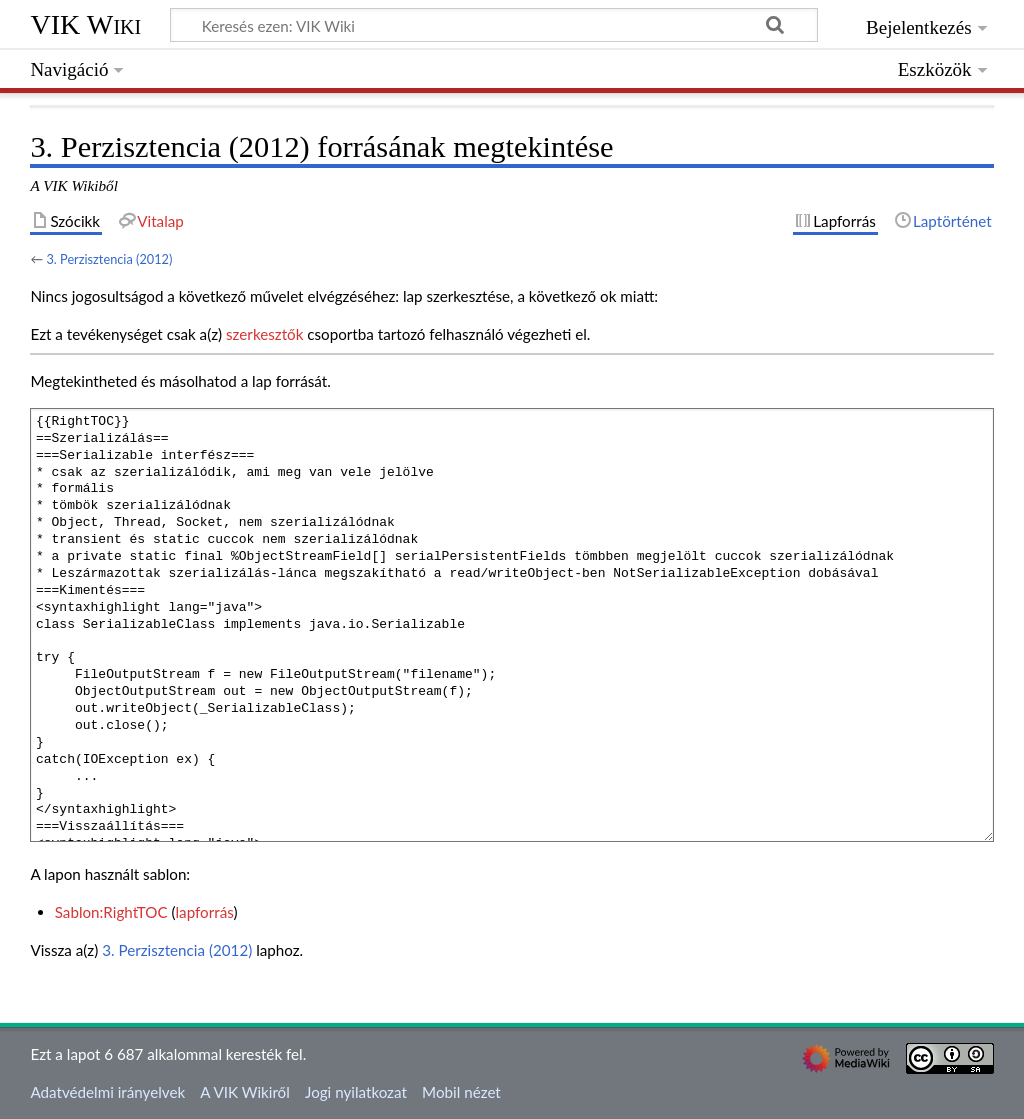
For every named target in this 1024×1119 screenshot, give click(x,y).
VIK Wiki (85, 24)
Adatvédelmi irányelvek (107, 1092)
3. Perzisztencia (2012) (109, 259)
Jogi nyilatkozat (356, 1092)
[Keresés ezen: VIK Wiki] (494, 25)
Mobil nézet (461, 1092)
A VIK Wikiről (244, 1092)
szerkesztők (264, 334)
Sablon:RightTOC (111, 912)
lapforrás (205, 912)
